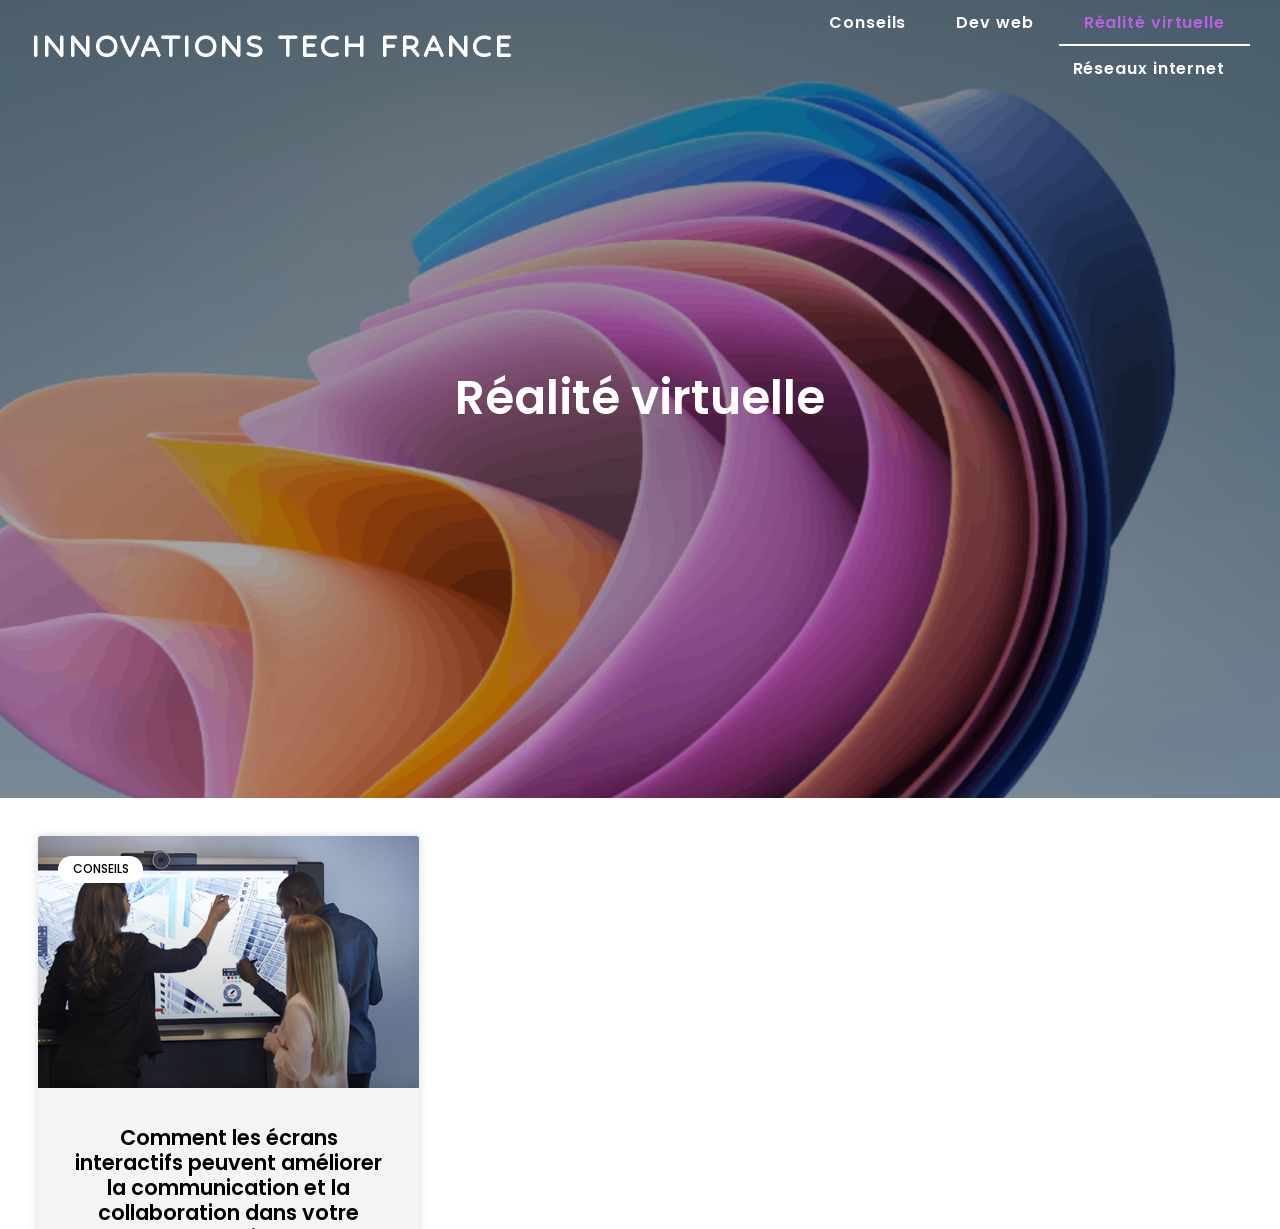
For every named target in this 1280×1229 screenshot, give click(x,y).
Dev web (994, 22)
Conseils (867, 22)
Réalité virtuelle (1154, 22)
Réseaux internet (1149, 68)
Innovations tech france (272, 46)
